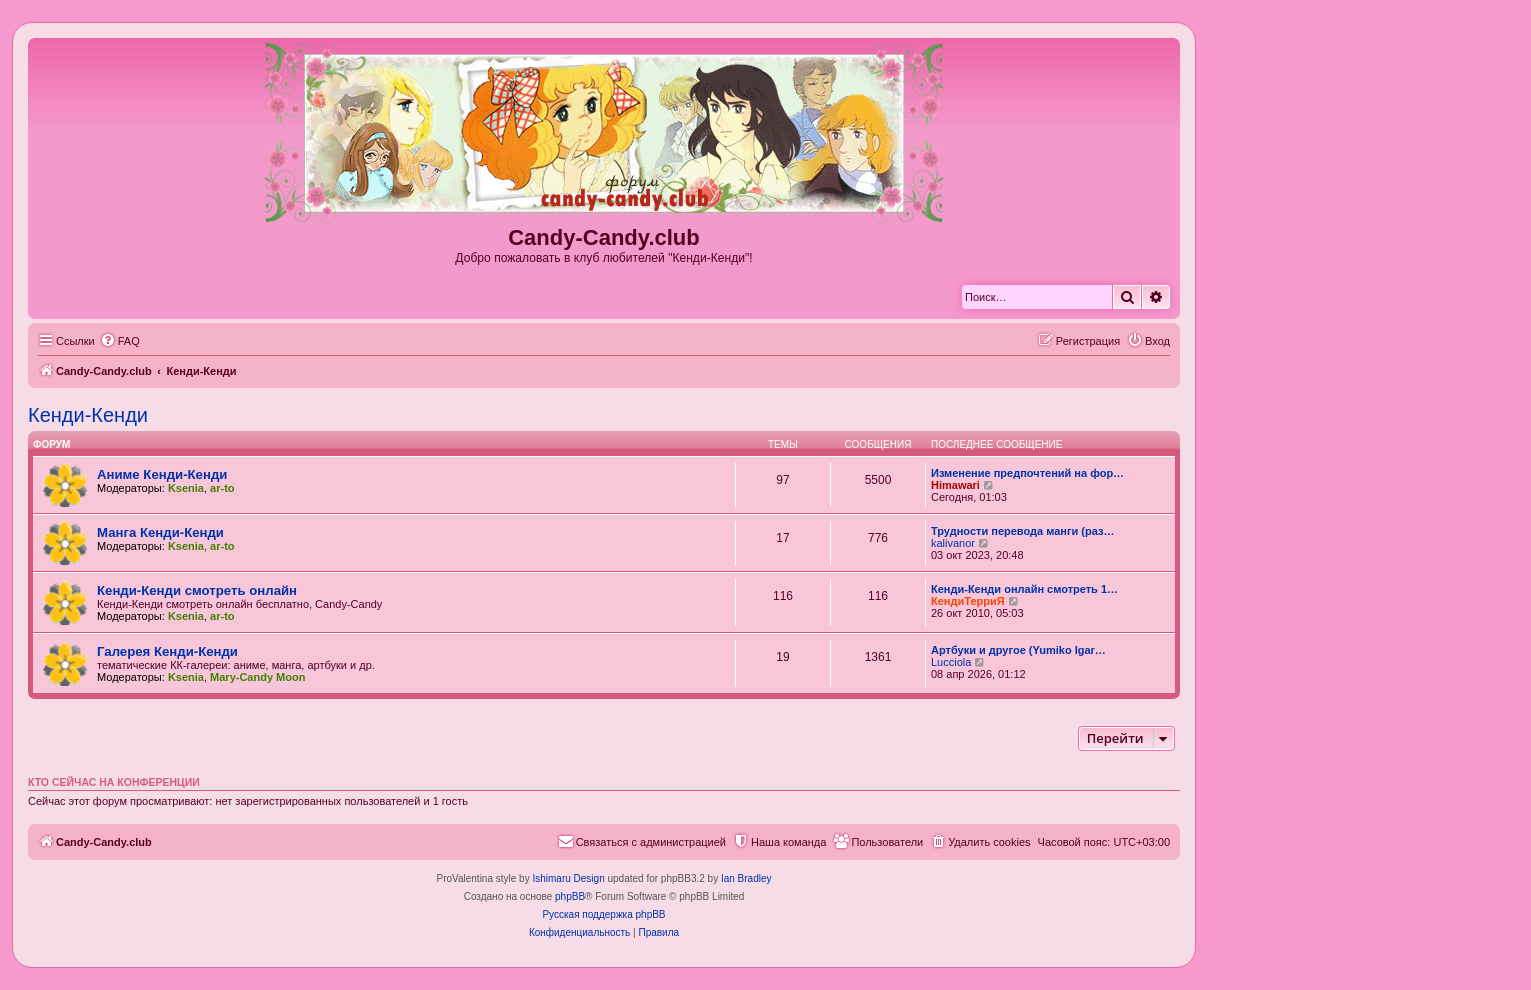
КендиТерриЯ (968, 601)
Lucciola (951, 662)
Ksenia (186, 488)
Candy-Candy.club (604, 237)
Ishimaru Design (568, 878)
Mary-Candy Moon (257, 677)
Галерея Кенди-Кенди (167, 651)
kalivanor (953, 543)
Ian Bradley (746, 878)
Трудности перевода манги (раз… (1022, 531)
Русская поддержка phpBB (603, 914)
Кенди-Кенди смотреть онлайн (197, 590)
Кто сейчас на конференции (114, 782)
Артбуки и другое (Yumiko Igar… (1018, 650)
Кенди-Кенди (88, 415)
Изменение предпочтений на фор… (1027, 473)
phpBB (570, 896)
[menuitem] (120, 341)
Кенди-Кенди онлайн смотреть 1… (1024, 589)
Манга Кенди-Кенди (160, 532)
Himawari (955, 485)
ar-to (222, 488)
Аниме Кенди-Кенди (162, 474)
